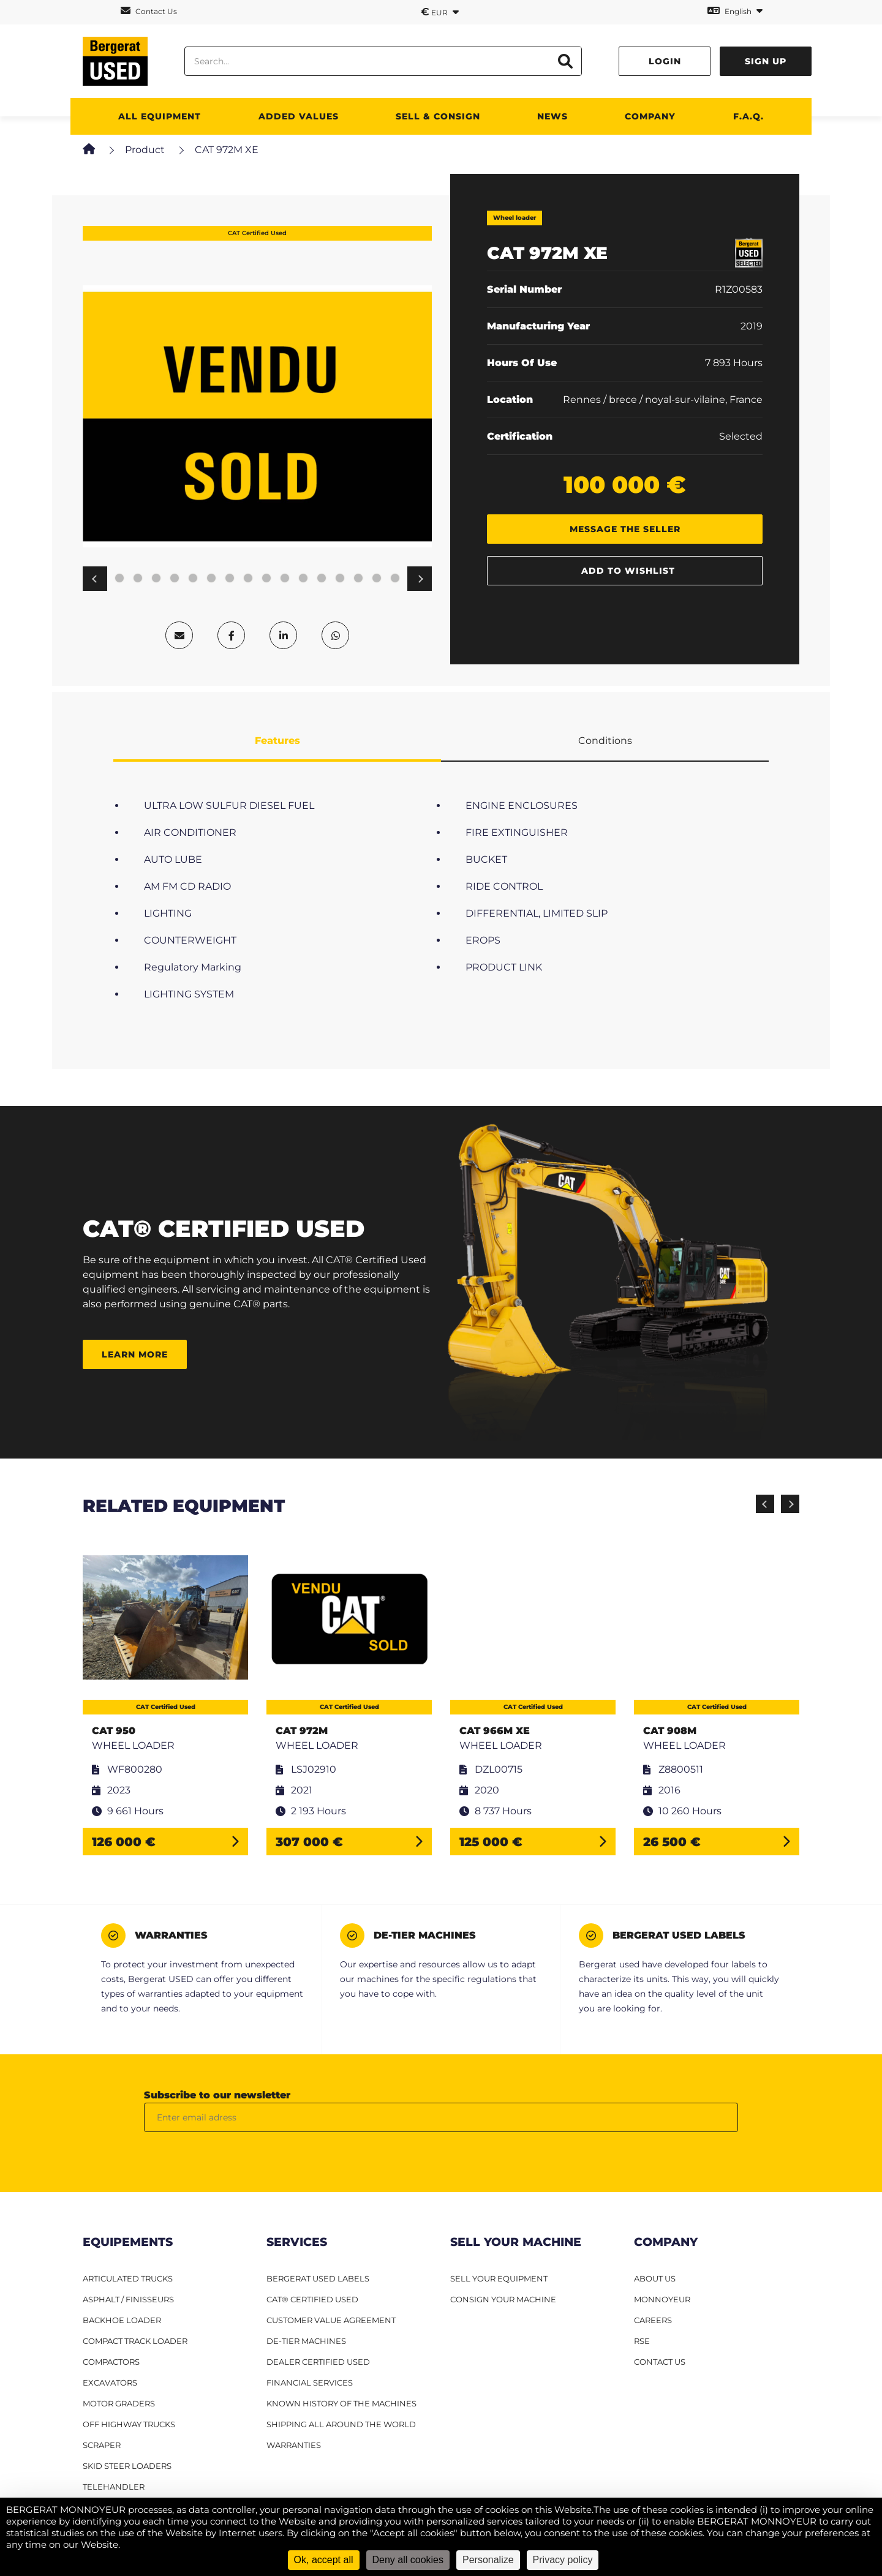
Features (277, 740)
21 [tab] (395, 579)
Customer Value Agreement (331, 2320)
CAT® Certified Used (312, 2299)
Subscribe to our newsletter (217, 2095)
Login (665, 61)
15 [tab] (285, 579)
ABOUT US (655, 2278)
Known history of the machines (341, 2403)
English (735, 11)
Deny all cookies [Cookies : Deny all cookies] (408, 2560)
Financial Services (309, 2382)
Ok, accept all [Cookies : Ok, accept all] (323, 2560)
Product (145, 150)
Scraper (102, 2445)
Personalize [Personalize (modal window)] (488, 2560)
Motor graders (119, 2403)
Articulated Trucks (128, 2278)
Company (650, 116)
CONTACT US (659, 2362)
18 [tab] (340, 579)
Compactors (111, 2362)
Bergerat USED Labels (317, 2278)
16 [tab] (303, 579)
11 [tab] (211, 579)
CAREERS (653, 2320)
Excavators (110, 2382)
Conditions (605, 740)
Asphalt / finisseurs (128, 2299)
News (552, 116)
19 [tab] (358, 579)
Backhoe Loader (122, 2320)
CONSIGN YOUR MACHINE (503, 2299)
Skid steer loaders (127, 2466)
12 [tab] (230, 579)
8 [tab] (156, 579)
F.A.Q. (748, 116)
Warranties (293, 2445)
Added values (298, 116)
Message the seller (625, 529)
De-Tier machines (306, 2341)
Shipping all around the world (341, 2424)
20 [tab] (377, 579)
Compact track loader (135, 2341)
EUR (440, 12)
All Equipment (159, 116)
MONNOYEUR (662, 2299)
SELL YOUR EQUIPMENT (499, 2278)
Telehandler (114, 2487)
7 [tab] (138, 579)
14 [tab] (266, 579)
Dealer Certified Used (318, 2362)
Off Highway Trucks (129, 2424)
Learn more (135, 1354)
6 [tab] (119, 579)
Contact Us (149, 11)
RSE (642, 2341)
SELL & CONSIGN (438, 116)
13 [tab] (248, 579)
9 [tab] (174, 579)
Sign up (765, 61)
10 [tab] (193, 579)
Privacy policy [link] (563, 2560)
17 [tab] (321, 579)
